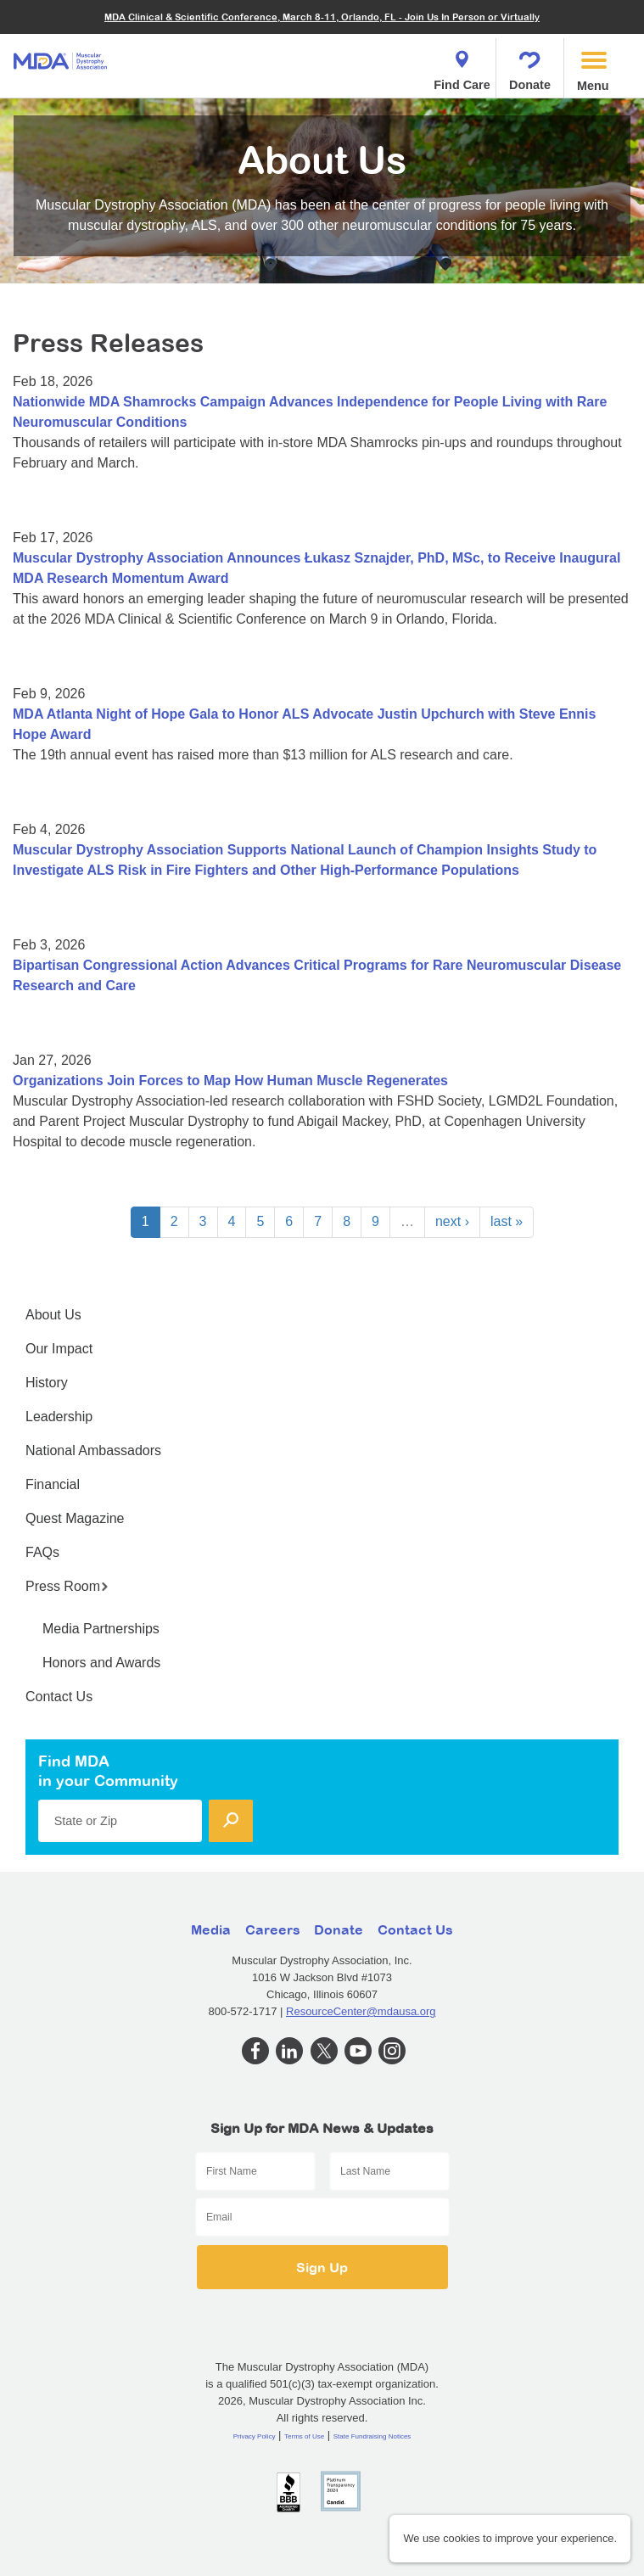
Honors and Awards (101, 1662)
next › (452, 1221)
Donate (530, 66)
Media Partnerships (101, 1628)
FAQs (42, 1552)
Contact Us (58, 1696)
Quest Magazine (75, 1518)
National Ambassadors (93, 1450)
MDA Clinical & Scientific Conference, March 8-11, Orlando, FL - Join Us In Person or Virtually (322, 16)
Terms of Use (304, 2436)
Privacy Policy (254, 2436)
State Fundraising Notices (372, 2436)
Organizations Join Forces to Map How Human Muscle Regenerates (230, 1080)
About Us (53, 1315)
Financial (52, 1484)
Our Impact (58, 1348)
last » (506, 1221)
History (46, 1382)
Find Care (462, 66)
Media (211, 1929)
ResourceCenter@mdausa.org (361, 2011)
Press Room (67, 1586)
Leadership (58, 1416)
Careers (272, 1929)
